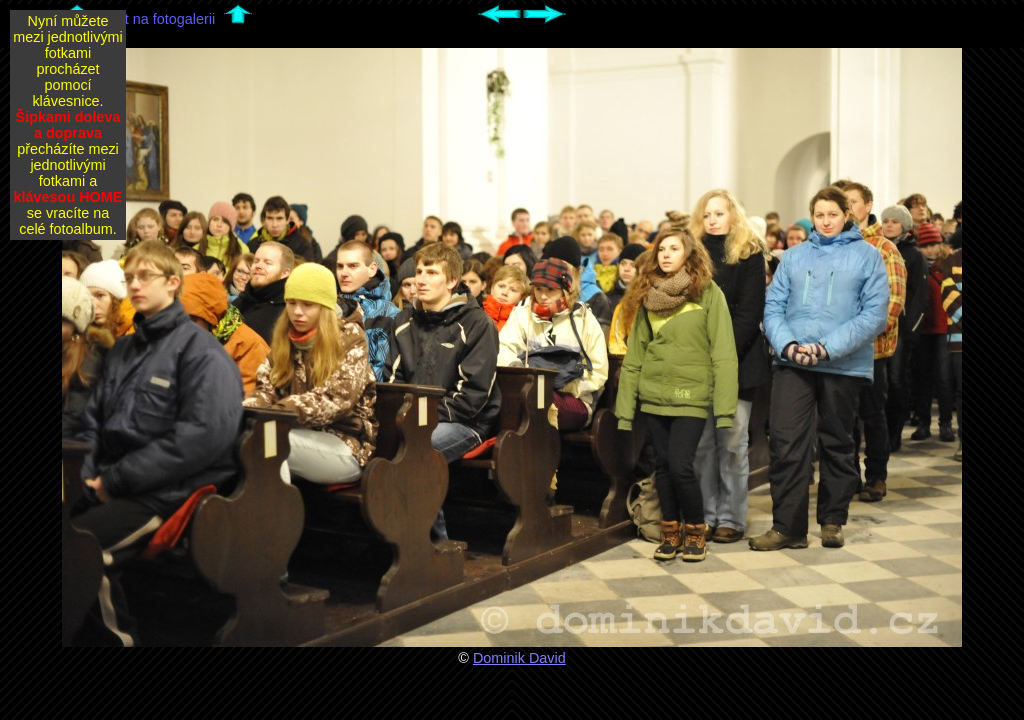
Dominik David (519, 658)
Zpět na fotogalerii (157, 19)
